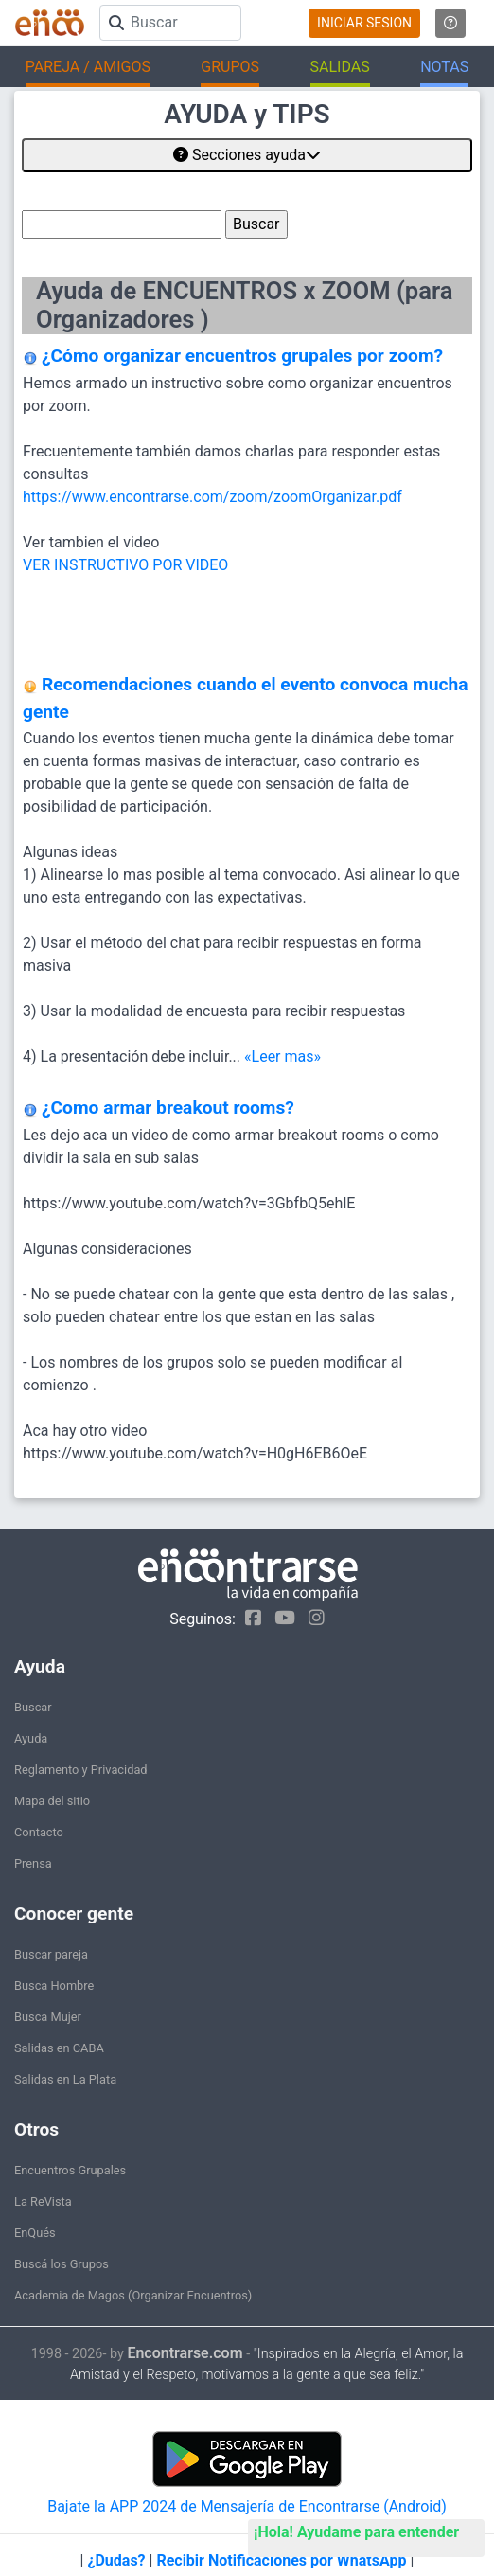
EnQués (35, 2233)
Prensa (33, 1863)
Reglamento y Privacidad (81, 1769)
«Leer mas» (282, 1056)
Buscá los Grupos (61, 2264)
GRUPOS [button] (230, 67)
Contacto (38, 1832)
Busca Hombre (54, 1985)
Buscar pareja (51, 1954)
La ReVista (43, 2201)
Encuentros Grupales (70, 2170)
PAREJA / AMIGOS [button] (88, 67)
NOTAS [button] (444, 67)
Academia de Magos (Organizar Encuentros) (133, 2295)
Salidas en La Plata (65, 2079)
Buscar (33, 1707)
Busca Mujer (47, 2017)
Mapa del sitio (52, 1801)
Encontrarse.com (184, 2353)
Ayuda (30, 1738)
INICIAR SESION (364, 22)
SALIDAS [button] (340, 67)
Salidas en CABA (59, 2048)
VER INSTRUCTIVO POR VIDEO (125, 565)
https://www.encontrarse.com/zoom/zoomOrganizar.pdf (212, 497)
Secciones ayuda (247, 155)
